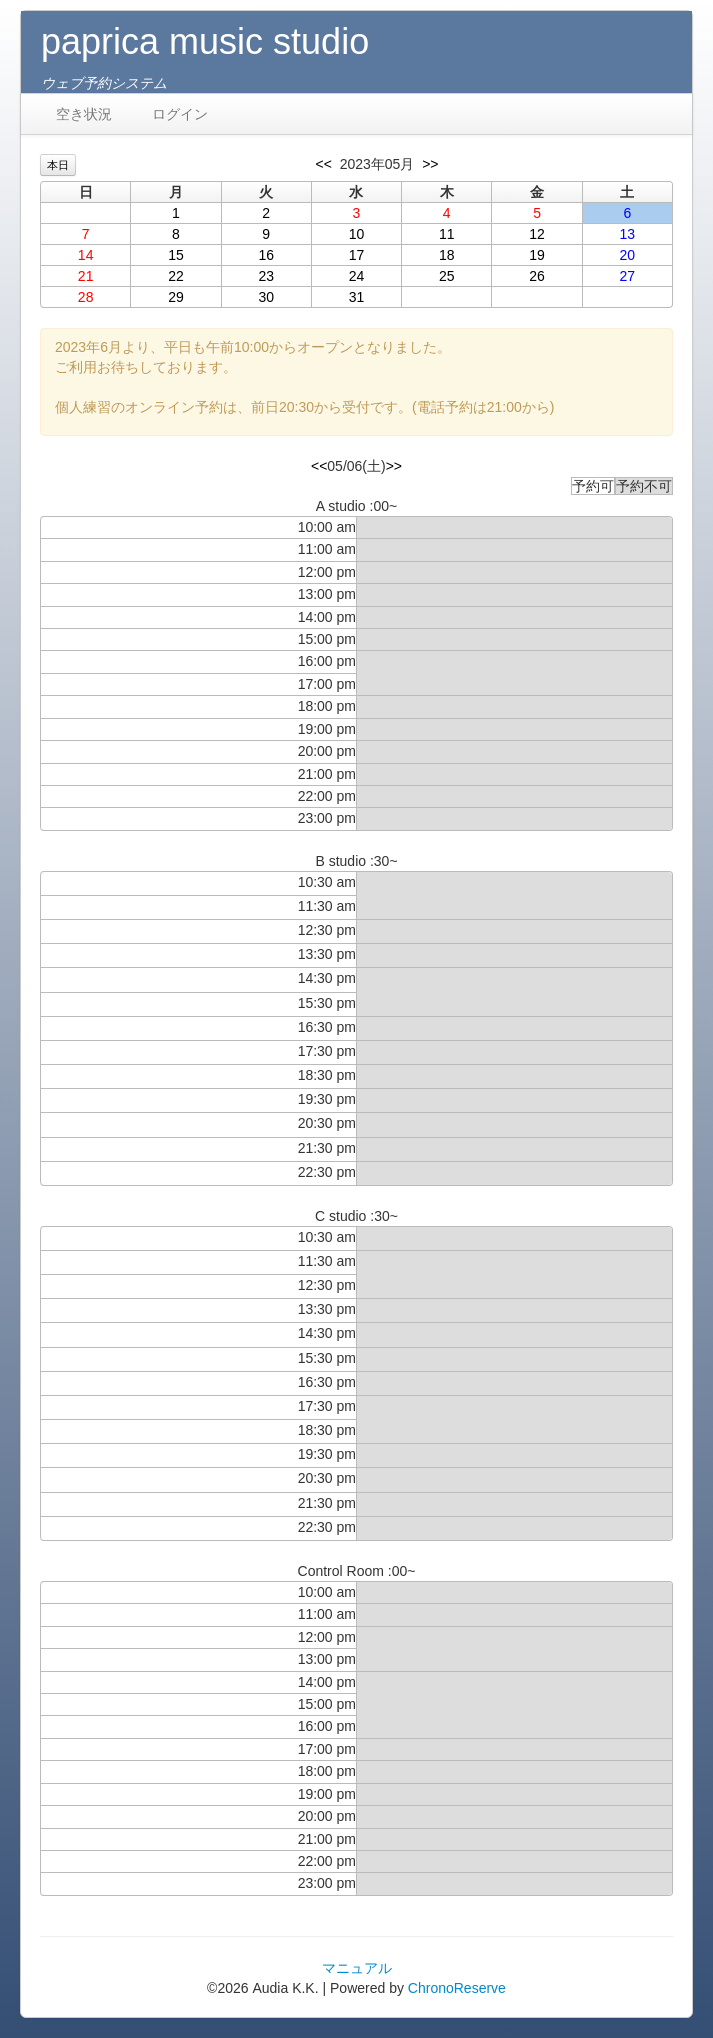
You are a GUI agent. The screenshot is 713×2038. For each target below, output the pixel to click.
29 (176, 297)
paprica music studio (205, 41)
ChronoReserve (457, 1988)
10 (357, 234)
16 (266, 255)
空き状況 (84, 114)
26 (537, 276)
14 (86, 255)
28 (86, 297)
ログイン (180, 114)
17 (357, 255)
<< (324, 164)
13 (628, 234)
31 (357, 297)
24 (357, 276)
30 (266, 297)
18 (447, 255)
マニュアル (357, 1968)
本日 (58, 165)
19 (537, 255)
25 (447, 276)
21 (86, 276)
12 (537, 234)
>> (430, 164)
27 (628, 276)
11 (447, 234)
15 (176, 255)
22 (176, 276)
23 (266, 276)
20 (628, 255)
